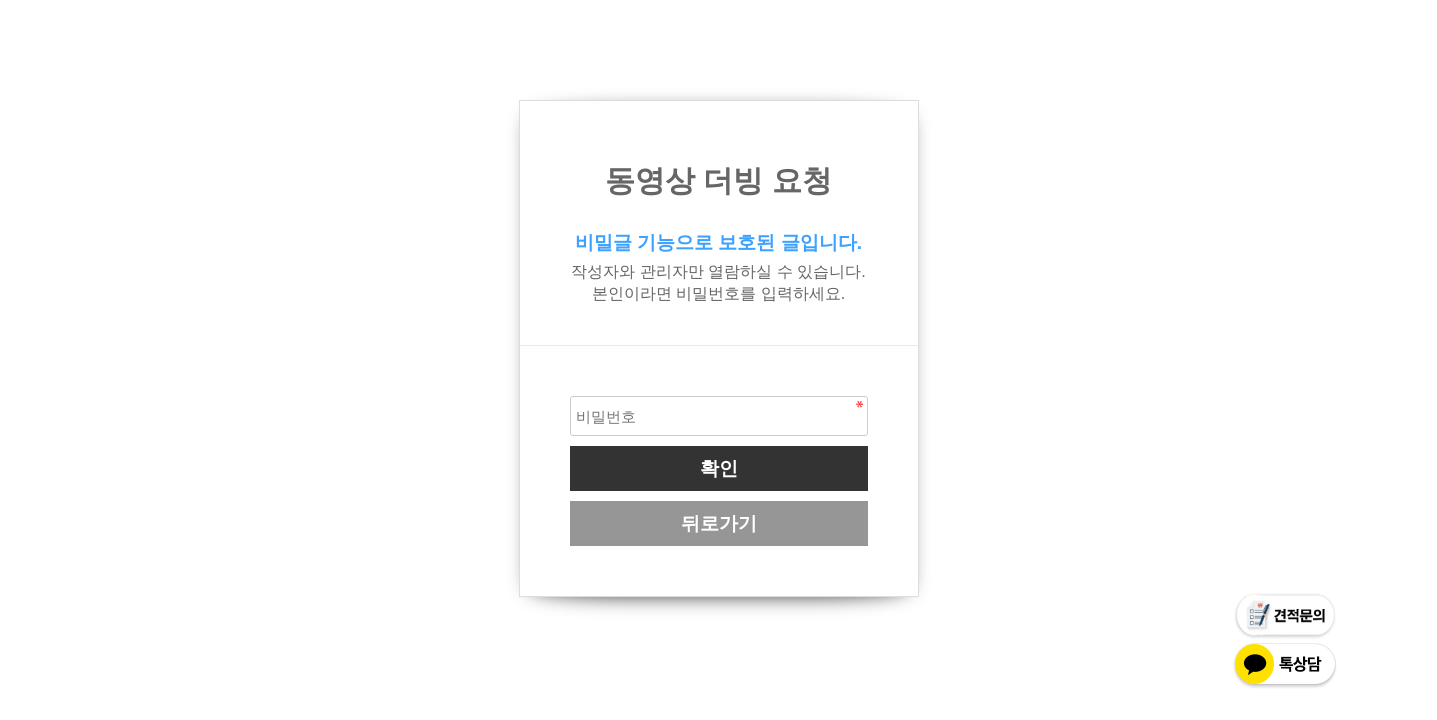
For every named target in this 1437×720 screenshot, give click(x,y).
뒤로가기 (719, 523)
